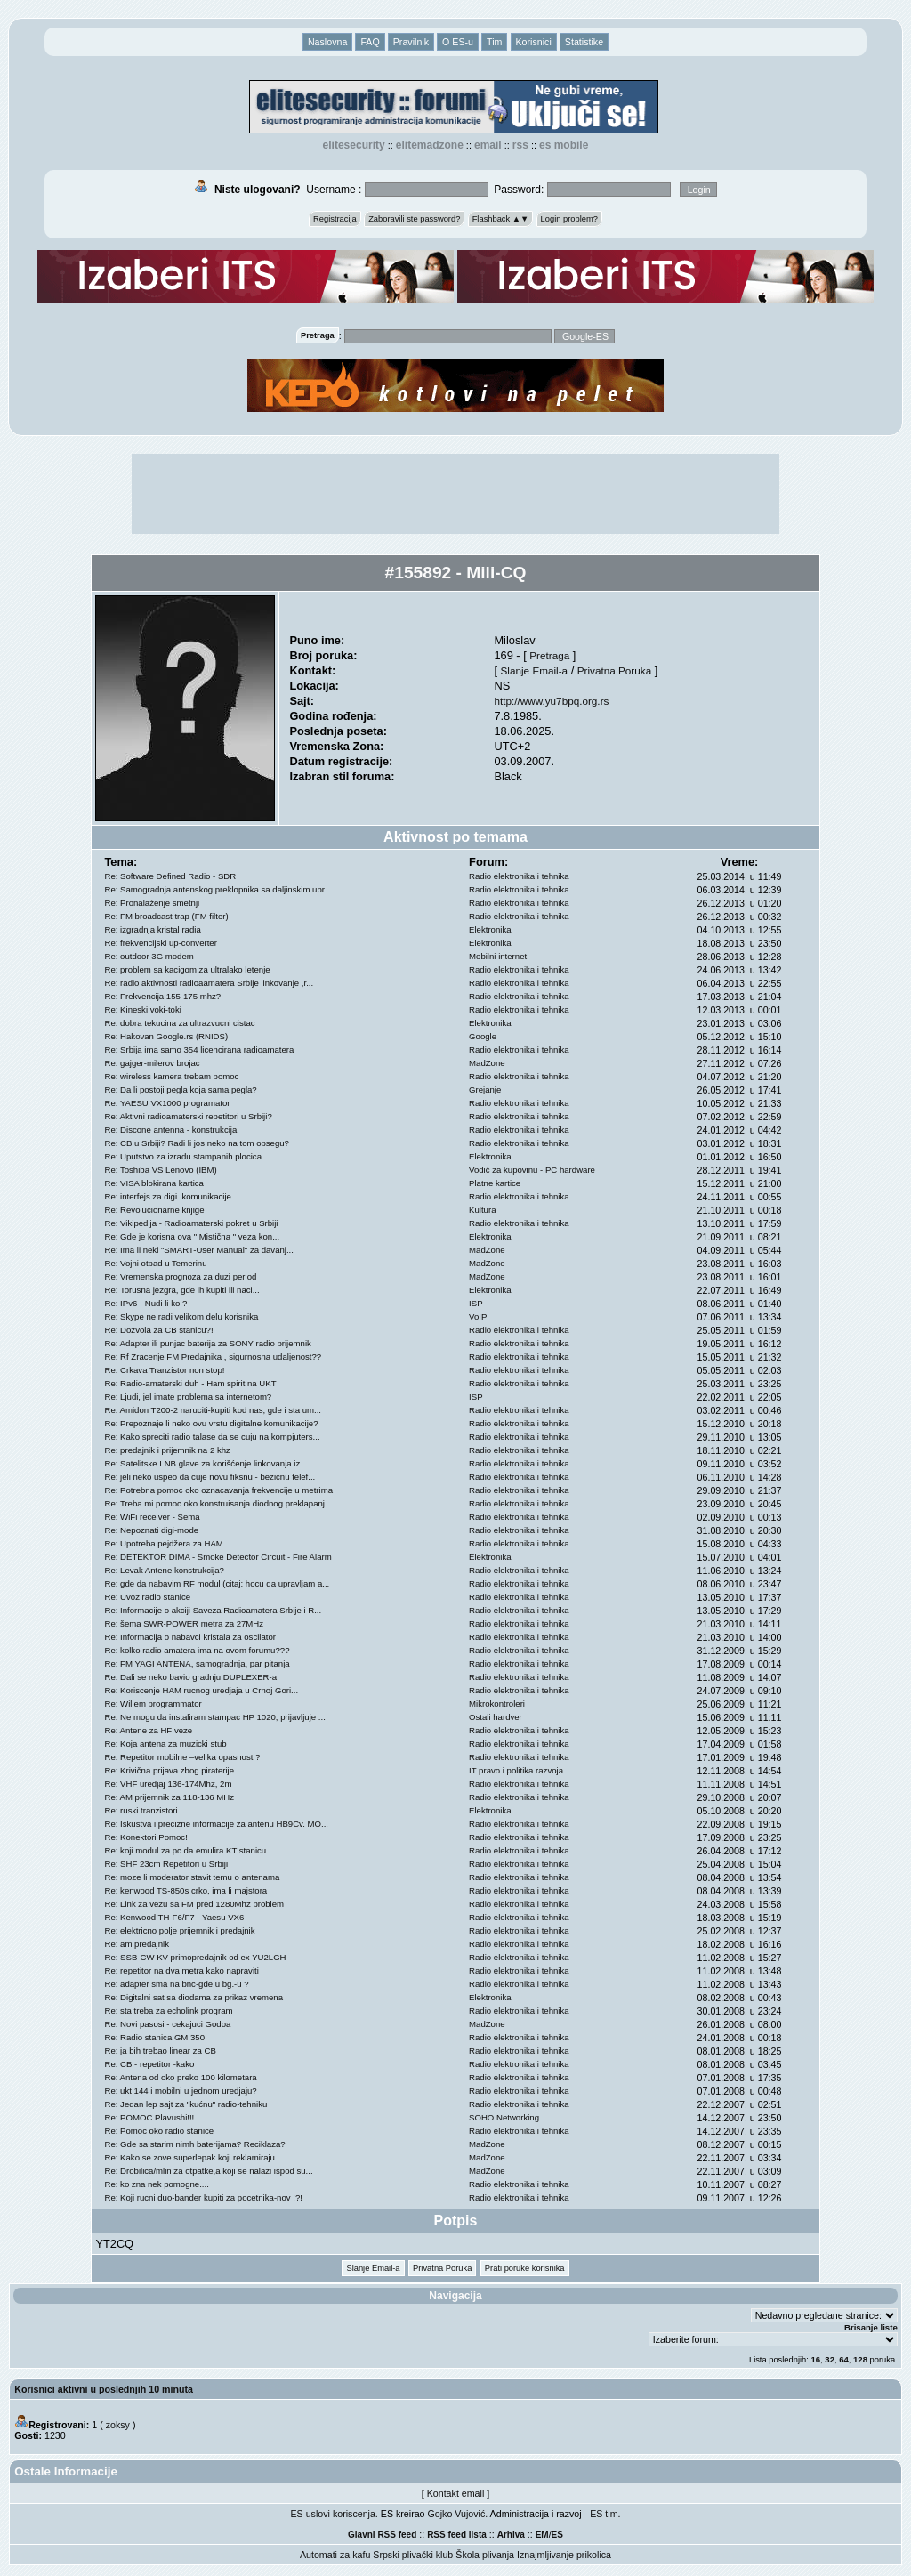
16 (815, 2359)
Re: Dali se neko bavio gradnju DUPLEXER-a (191, 1677)
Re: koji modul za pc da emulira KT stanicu (186, 1850)
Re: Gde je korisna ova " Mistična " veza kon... (192, 1236)
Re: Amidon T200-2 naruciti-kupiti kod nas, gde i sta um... (213, 1410)
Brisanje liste (871, 2327)
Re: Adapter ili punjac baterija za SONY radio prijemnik (208, 1343)
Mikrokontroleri (497, 1703)
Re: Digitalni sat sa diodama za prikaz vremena (194, 1997)
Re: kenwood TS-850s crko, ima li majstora (186, 1890)
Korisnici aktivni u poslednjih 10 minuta (103, 2389)
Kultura (482, 1210)
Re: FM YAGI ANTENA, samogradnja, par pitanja (197, 1663)
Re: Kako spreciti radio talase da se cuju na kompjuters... (212, 1436)
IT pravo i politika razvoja (516, 1770)
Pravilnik (411, 41)
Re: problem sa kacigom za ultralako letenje (187, 969)
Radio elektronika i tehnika (519, 876)
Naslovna (327, 41)
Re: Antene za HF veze (149, 1730)
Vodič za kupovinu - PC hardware (532, 1170)
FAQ (369, 41)
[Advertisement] (455, 494)
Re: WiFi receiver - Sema (152, 1517)
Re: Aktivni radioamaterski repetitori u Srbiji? (188, 1116)
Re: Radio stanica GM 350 (155, 2037)
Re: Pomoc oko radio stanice (159, 2131)
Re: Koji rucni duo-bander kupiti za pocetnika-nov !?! (203, 2197)
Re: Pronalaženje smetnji (152, 903)
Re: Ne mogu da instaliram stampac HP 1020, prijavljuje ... (215, 1717)
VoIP (478, 1316)
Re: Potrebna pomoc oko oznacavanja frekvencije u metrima (219, 1490)
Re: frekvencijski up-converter (161, 943)
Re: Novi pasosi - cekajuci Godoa (168, 2024)
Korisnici (534, 41)
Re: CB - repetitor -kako (150, 2064)
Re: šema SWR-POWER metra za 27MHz (184, 1623)
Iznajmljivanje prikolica (564, 2554)
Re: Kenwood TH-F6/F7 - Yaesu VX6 (175, 1917)
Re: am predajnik (137, 1944)
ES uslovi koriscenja (333, 2513)
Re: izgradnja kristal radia (153, 929)
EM (542, 2535)
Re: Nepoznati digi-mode (152, 1530)
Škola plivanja (485, 2554)
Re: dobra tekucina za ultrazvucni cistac (180, 1023)
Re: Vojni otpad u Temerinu (156, 1263)
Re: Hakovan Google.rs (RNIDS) (167, 1036)
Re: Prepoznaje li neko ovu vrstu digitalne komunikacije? (211, 1423)
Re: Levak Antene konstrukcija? (164, 1570)
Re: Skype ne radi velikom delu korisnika (182, 1316)
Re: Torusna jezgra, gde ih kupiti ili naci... (182, 1290)
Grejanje (485, 1089)
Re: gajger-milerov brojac (152, 1063)
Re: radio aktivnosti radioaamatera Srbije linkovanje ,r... (209, 983)
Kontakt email (456, 2493)
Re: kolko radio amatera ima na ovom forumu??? (197, 1650)
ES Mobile (563, 145)
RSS (520, 145)
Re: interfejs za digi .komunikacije (168, 1196)
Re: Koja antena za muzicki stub (166, 1743)
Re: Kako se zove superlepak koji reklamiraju (190, 2157)
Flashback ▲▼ (500, 218)
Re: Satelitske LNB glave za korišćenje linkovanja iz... (206, 1463)
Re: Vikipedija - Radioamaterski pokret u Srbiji (191, 1223)
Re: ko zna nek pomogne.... (157, 2184)
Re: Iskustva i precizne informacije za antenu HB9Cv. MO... (217, 1824)
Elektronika (490, 929)
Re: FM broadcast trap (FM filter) (167, 916)
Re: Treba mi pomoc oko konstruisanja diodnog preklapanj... (218, 1503)
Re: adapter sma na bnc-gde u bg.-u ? (177, 1984)
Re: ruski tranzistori (141, 1810)
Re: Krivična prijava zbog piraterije (170, 1770)
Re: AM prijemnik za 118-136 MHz (170, 1797)
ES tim (603, 2513)
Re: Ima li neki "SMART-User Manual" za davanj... (199, 1250)
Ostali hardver (495, 1717)
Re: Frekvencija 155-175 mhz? (163, 996)
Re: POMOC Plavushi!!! (150, 2117)
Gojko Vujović (457, 2513)
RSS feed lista (457, 2535)
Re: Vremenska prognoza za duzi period (181, 1276)
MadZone (487, 1063)
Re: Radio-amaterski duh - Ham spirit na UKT (191, 1383)
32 (829, 2359)
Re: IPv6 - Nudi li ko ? (146, 1303)
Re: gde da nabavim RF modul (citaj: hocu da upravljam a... (217, 1583)
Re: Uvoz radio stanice (148, 1597)
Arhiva (511, 2535)
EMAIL (488, 145)
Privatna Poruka (614, 670)
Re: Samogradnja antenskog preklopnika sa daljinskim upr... (218, 889)
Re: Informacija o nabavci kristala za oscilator (191, 1637)
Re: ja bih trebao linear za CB (160, 2050)
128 (860, 2359)
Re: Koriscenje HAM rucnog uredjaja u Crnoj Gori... (202, 1690)
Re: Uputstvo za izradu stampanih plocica (183, 1156)
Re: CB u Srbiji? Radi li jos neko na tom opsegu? (197, 1143)
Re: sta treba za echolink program (169, 2010)
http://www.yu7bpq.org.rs (551, 701)
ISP (475, 1303)
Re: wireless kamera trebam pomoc (172, 1076)
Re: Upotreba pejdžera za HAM (164, 1543)
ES (557, 2535)
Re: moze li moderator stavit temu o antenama (192, 1877)
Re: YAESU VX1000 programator (167, 1103)
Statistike (584, 41)
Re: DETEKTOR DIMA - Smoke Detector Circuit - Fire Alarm (218, 1557)
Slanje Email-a (534, 670)
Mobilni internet (498, 956)
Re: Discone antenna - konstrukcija (171, 1130)
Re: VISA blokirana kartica (154, 1183)
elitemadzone (430, 145)
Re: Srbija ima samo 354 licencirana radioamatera (199, 1049)
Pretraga (549, 655)
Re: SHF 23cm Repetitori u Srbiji (167, 1864)
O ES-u (457, 41)
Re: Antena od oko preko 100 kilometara (181, 2077)
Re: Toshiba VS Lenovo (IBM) (161, 1170)
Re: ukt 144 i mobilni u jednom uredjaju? (181, 2091)
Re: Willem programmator (153, 1703)
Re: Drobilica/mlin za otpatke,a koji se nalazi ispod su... (209, 2171)
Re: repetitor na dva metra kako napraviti (182, 1970)
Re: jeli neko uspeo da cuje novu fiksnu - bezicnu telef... (210, 1477)
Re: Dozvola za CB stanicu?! (159, 1330)
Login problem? (569, 218)
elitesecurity (354, 145)
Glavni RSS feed (382, 2535)
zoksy (118, 2424)
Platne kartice (494, 1183)
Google (482, 1036)
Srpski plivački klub (413, 2554)
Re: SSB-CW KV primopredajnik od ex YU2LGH (195, 1957)
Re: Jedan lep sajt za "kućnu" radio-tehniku (186, 2104)
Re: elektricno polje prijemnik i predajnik (180, 1930)
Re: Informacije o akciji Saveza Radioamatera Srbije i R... (213, 1610)
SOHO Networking (504, 2117)
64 (844, 2359)
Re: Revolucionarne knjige (155, 1210)
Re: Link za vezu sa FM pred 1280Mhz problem (195, 1904)
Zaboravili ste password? (414, 218)
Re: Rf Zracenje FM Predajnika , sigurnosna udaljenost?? (213, 1356)
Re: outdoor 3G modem (149, 956)
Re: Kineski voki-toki (143, 1009)
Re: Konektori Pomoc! (146, 1837)
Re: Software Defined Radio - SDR (171, 876)
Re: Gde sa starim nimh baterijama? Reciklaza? (195, 2144)
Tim (494, 41)
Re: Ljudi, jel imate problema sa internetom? (188, 1396)
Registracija (335, 218)
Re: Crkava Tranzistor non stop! (165, 1370)
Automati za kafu (335, 2554)
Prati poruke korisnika (525, 2268)
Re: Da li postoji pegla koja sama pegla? (181, 1089)
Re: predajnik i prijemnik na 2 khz (167, 1450)
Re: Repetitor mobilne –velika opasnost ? (183, 1757)
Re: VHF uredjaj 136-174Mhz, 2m (168, 1784)
